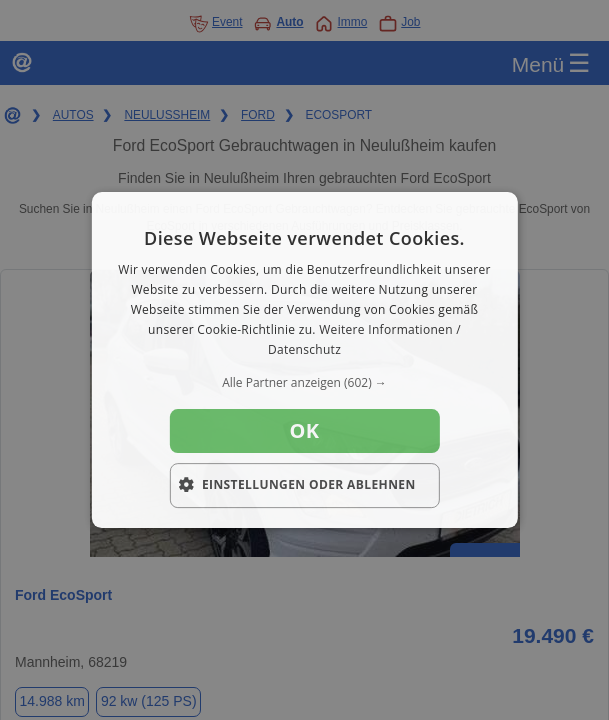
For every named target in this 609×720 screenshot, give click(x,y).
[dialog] (304, 360)
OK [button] (304, 430)
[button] (304, 383)
